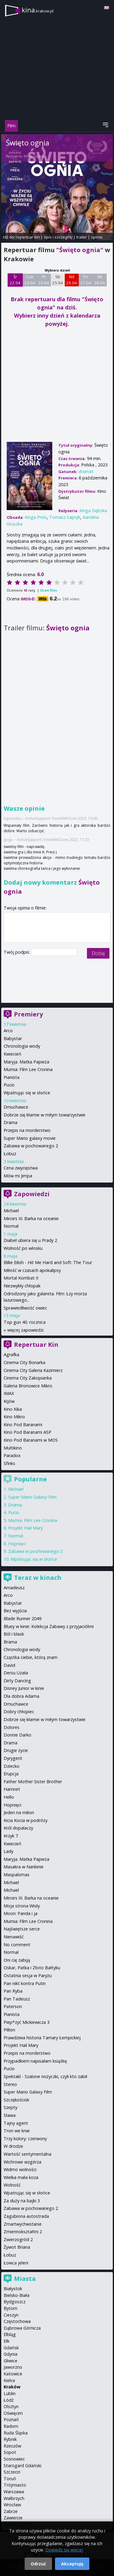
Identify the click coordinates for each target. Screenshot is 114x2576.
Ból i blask (14, 1634)
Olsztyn (11, 2406)
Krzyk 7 (11, 1836)
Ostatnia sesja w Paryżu (28, 1975)
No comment (17, 1944)
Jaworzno (13, 2367)
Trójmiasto (15, 2485)
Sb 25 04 (57, 279)
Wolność (12, 2185)
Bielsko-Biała (16, 2295)
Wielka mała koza (21, 2177)
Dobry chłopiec (19, 1711)
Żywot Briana (17, 2247)
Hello (9, 1797)
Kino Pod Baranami (23, 1424)
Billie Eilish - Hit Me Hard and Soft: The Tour (48, 1262)
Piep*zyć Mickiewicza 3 (27, 2022)
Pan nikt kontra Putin (25, 1983)
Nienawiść (14, 1937)
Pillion (9, 2030)
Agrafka (11, 1354)
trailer (81, 237)
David (9, 1665)
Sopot (10, 2452)
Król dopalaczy (18, 1828)
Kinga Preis (36, 517)
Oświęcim (13, 2413)
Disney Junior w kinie (24, 1688)
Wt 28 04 (99, 279)
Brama (10, 1642)
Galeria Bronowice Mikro (28, 1386)
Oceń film (48, 590)
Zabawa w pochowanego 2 (31, 1146)
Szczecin (12, 2472)
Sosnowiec (14, 2459)
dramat (85, 471)
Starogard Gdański (22, 2465)
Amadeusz (14, 1587)
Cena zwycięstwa (21, 1168)
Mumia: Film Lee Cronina (28, 1069)
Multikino (13, 1448)
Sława (10, 2115)
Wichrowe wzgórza (22, 2162)
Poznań (11, 2419)
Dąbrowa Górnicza (22, 2328)
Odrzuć (38, 2564)
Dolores (11, 1727)
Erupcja (11, 1774)
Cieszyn (11, 2315)
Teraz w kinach (37, 1577)
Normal (11, 1226)
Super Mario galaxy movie (30, 1138)
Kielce (9, 2380)
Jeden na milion (19, 1812)
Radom (11, 2426)
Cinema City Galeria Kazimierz (33, 1370)
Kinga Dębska (35, 156)
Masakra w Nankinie (23, 1867)
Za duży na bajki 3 (22, 2201)
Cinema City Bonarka (24, 1362)
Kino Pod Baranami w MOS (31, 1440)
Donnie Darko (17, 1735)
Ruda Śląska (16, 2433)
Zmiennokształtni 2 (23, 2231)
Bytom (10, 2308)
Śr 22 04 (15, 279)
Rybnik (10, 2439)
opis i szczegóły (58, 237)
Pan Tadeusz (17, 1999)
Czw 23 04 (29, 279)
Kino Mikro (14, 1417)
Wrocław (12, 2505)
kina (38, 9)
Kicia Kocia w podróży (25, 1820)
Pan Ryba (13, 1991)
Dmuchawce (16, 1107)
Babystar (13, 1038)
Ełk (6, 2341)
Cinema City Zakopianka (28, 1378)
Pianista (11, 1077)
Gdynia (10, 2354)
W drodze (13, 2146)
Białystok (13, 2288)
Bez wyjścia (15, 1610)
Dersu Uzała (16, 1673)
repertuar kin (28, 237)
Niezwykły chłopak (22, 1286)
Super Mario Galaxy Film (32, 1497)
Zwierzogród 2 (18, 2239)
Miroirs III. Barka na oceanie (31, 1218)
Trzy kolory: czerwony (25, 2138)
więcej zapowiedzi (25, 1330)
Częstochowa (17, 2321)
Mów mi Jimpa (18, 1176)
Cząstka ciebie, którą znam (30, 1657)
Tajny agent (16, 2123)
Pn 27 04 (85, 279)
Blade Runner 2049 (22, 1618)
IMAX (9, 1393)
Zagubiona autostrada (26, 2216)
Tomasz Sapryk (64, 517)
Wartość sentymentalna (27, 2154)
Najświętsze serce (22, 1929)
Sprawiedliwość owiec (25, 1308)
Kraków (12, 2387)
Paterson (13, 2006)
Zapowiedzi (32, 1194)
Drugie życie (16, 1750)
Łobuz (10, 1153)
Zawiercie (13, 2518)
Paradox (12, 1455)
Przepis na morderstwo (27, 1130)
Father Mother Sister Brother (33, 1781)
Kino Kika (13, 1409)
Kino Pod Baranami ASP (27, 1432)
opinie (96, 237)
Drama (10, 1122)
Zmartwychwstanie (23, 2224)
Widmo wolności (20, 2169)
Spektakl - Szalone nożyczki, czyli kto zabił (45, 2076)
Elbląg (10, 2334)
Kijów (9, 1401)
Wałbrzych (14, 2498)
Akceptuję (72, 2564)
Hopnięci (17, 1544)
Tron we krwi (16, 2131)
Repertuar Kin (36, 1344)
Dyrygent (13, 1758)
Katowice (13, 2374)
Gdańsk (11, 2348)
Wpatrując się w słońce (27, 1093)
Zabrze (11, 2511)
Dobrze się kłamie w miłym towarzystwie (44, 1115)
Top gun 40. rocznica (25, 1322)
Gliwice (10, 2361)
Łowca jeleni (16, 2263)
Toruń (10, 2478)
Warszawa (14, 2491)
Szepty (10, 2107)
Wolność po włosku (23, 1248)
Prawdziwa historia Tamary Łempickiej (42, 2037)
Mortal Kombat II (21, 1278)
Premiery (28, 1014)
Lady (8, 1851)
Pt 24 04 (43, 279)
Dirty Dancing (17, 1680)
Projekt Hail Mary (25, 1528)
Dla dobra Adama (21, 1696)
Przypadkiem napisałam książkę (35, 2061)
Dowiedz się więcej (64, 2550)
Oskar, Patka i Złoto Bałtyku (32, 1967)
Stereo (10, 2084)
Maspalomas (16, 1874)
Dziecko (11, 1766)
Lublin (10, 2393)
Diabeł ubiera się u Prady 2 (30, 1240)
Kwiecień (12, 1054)
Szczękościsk (16, 2100)
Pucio (9, 1085)
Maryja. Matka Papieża (26, 1062)
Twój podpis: (17, 952)
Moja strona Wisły (22, 1906)
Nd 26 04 (71, 279)
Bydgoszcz (15, 2301)
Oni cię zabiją (17, 1960)
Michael (11, 1210)
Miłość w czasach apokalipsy (32, 1270)
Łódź (9, 2400)
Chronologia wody (22, 1046)
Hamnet (12, 1789)
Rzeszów (12, 2446)
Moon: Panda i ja (20, 1913)
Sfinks (9, 1463)
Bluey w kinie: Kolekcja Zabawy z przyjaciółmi (49, 1626)
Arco (8, 1030)
